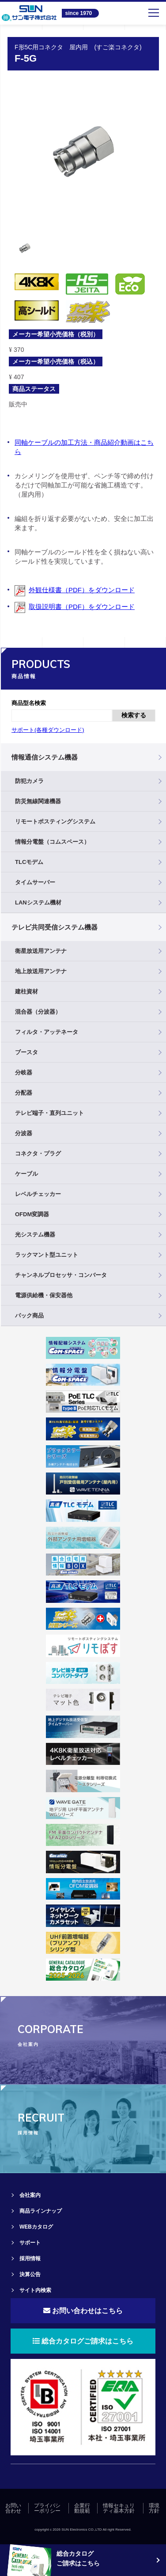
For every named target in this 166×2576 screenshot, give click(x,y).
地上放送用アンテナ (41, 971)
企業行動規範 (82, 2508)
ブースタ (26, 1052)
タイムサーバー (35, 882)
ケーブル (26, 1173)
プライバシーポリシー (47, 2508)
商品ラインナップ (40, 2211)
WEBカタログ (36, 2227)
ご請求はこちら (78, 2563)
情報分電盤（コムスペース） (52, 841)
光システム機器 (35, 1234)
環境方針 (154, 2508)
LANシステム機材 (38, 902)
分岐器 (23, 1072)
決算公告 (30, 2274)
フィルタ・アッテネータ (46, 1032)
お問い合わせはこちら (83, 2310)
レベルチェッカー (38, 1194)
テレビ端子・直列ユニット (49, 1113)
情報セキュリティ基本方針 (119, 2508)
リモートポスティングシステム (55, 821)
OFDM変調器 (32, 1214)
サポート (30, 2243)
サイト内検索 (35, 2290)
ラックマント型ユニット (46, 1254)
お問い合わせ (13, 2508)
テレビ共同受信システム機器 (54, 927)
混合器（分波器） (38, 1011)
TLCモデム (29, 862)
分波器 (23, 1133)
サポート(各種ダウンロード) (47, 730)
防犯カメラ (29, 781)
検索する (133, 715)
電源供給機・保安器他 (43, 1295)
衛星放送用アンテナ (41, 951)
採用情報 (30, 2258)
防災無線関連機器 (38, 801)
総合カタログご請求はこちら (83, 2341)
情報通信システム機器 (44, 757)
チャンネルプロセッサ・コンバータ (61, 1275)
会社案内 (30, 2195)
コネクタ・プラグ (38, 1153)
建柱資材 (26, 991)
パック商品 (29, 1315)
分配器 (23, 1092)
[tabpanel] (83, 151)
